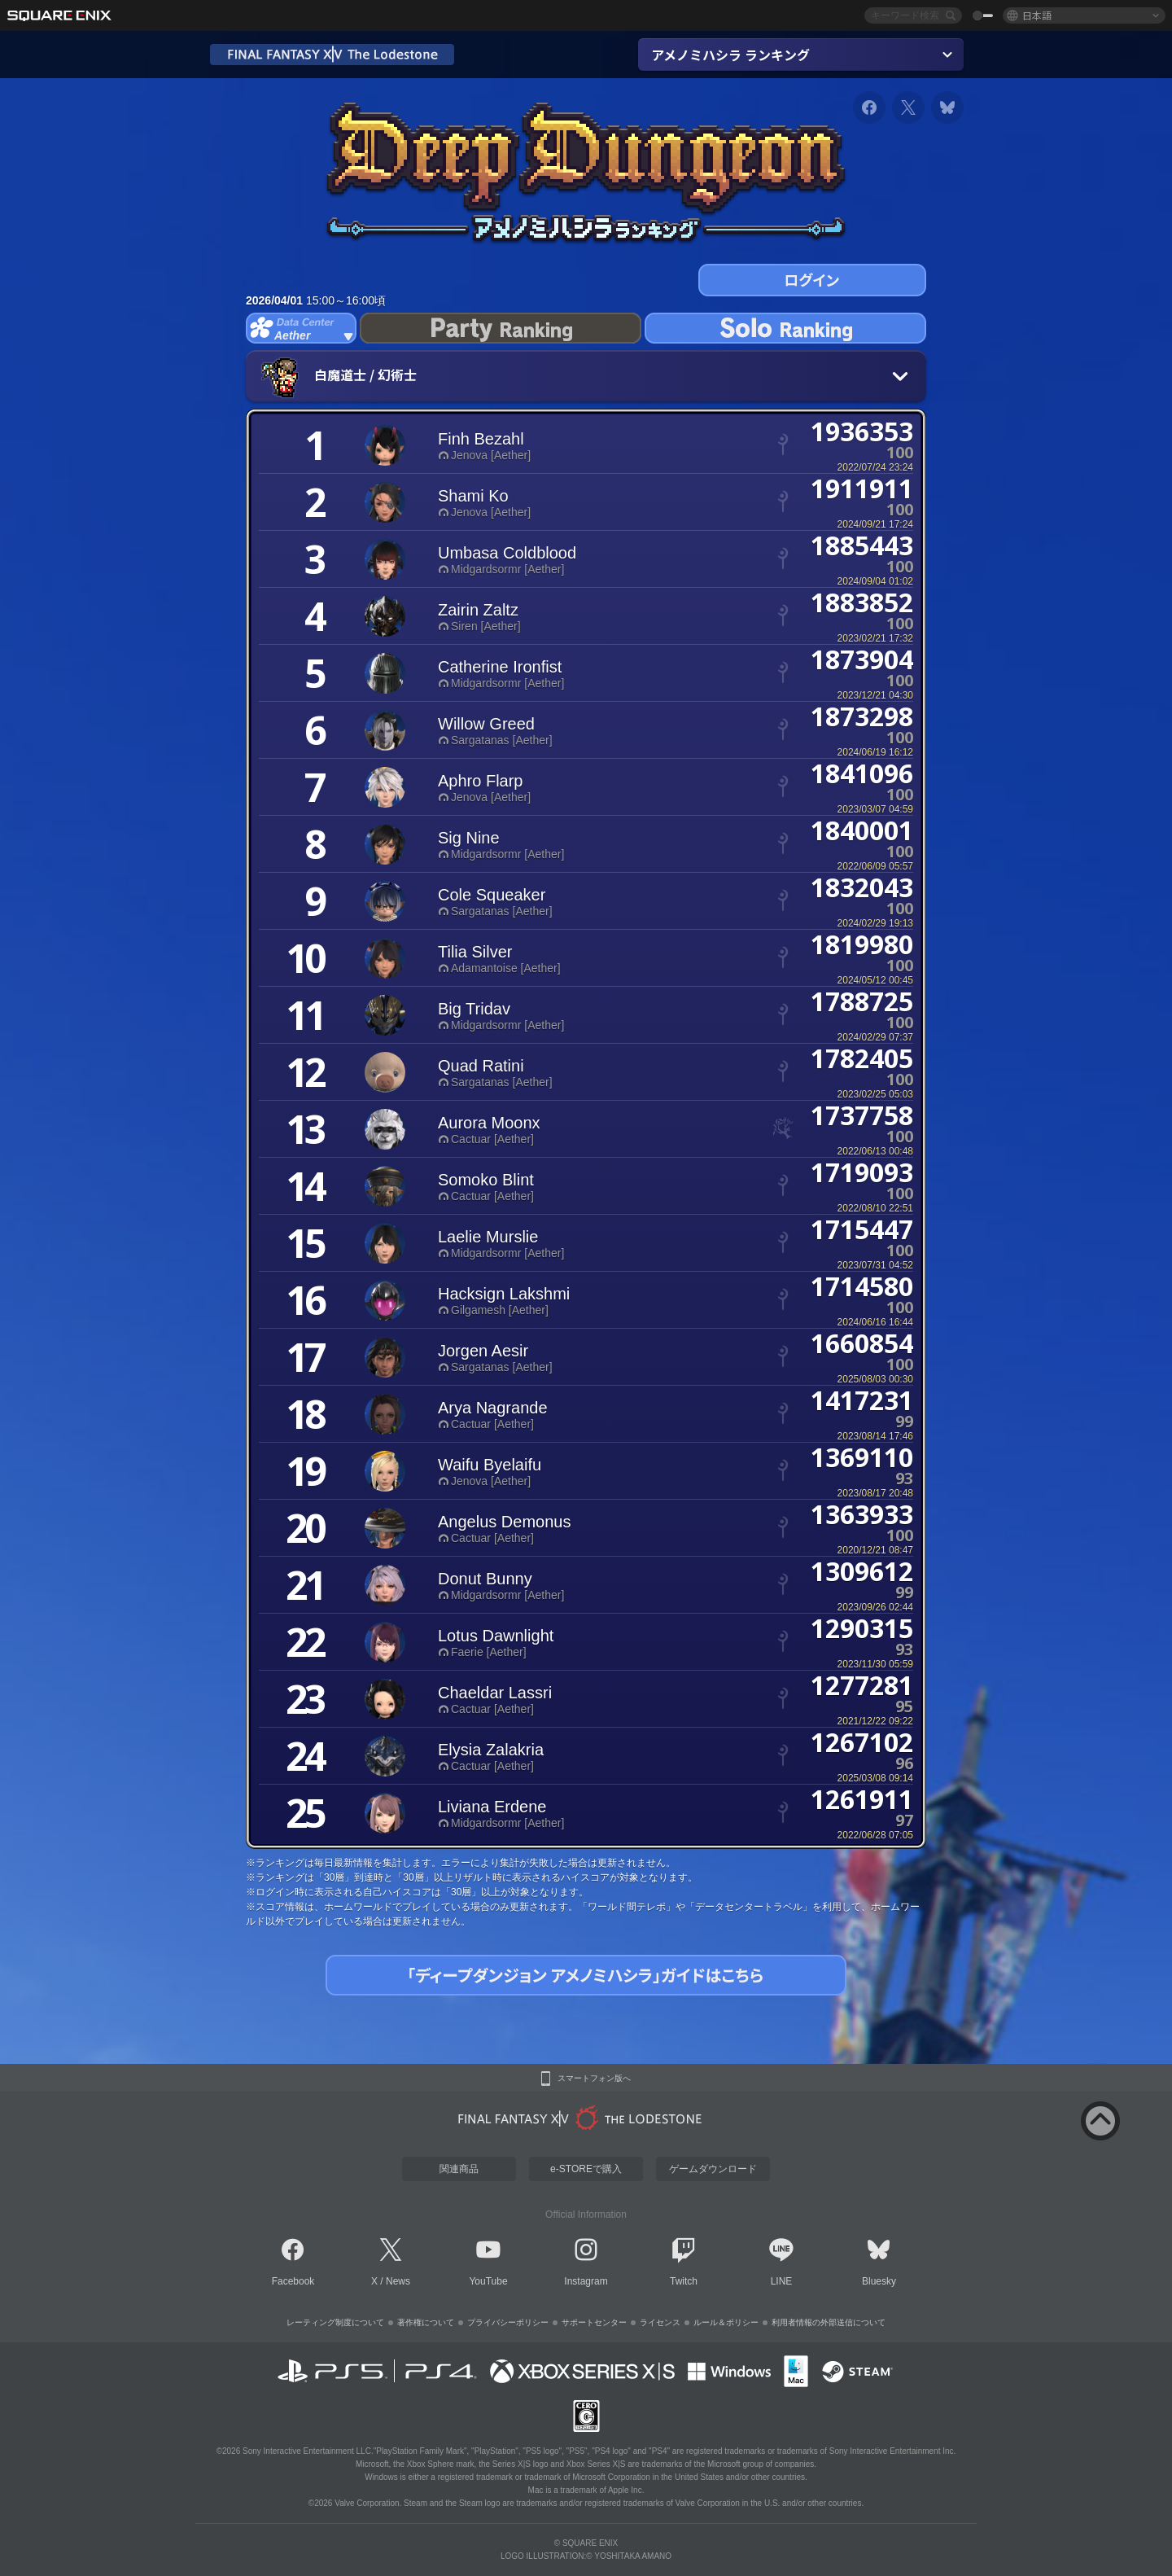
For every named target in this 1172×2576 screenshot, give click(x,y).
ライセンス (660, 2322)
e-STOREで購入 (586, 2169)
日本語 (1037, 15)
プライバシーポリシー (508, 2322)
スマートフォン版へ (594, 2078)
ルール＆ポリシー (726, 2322)
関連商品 (459, 2169)
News (398, 2281)
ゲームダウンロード (713, 2169)
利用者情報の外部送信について (829, 2322)
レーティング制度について (335, 2322)
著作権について (425, 2322)
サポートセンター (594, 2322)
